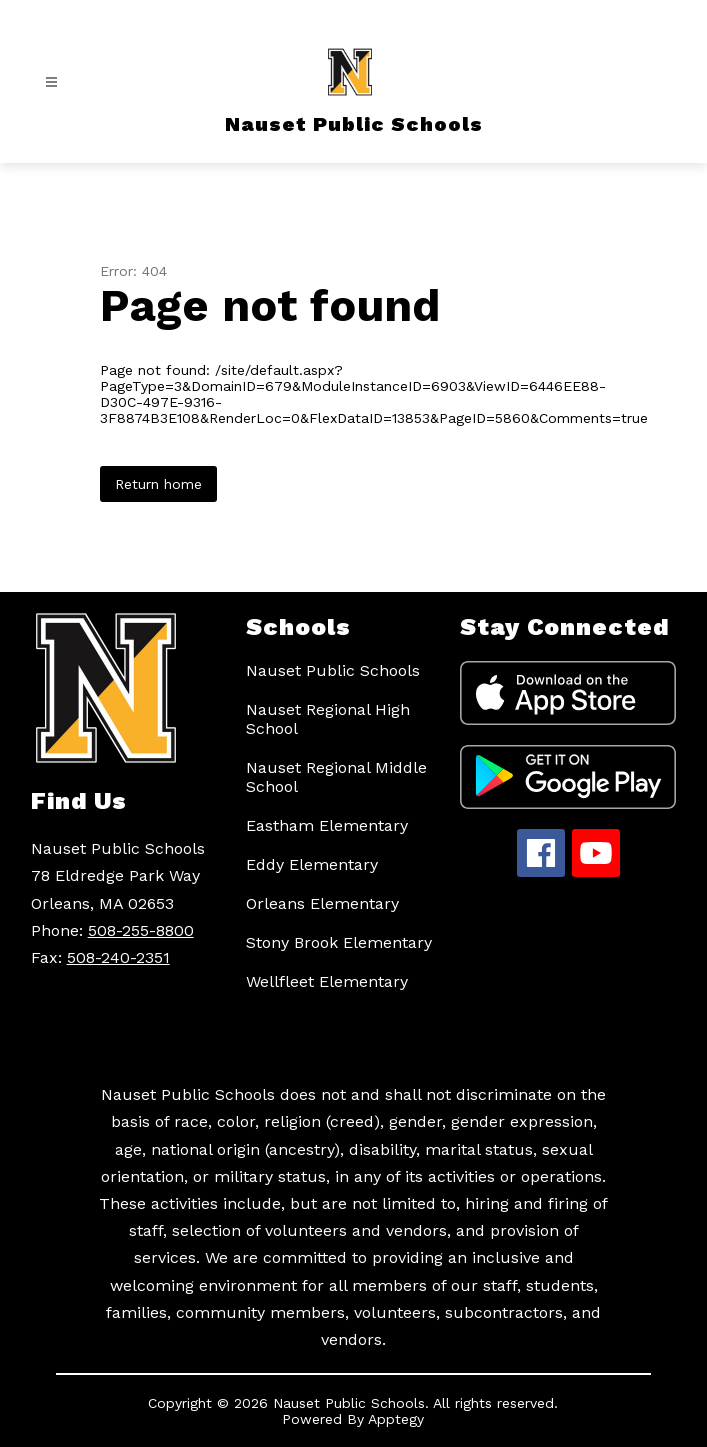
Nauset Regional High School (328, 719)
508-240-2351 (118, 957)
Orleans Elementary (322, 903)
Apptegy (396, 1419)
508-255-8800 (141, 930)
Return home (158, 484)
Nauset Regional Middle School (336, 777)
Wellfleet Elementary (327, 981)
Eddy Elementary (312, 864)
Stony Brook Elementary (339, 942)
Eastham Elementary (327, 825)
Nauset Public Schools (333, 670)
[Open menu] (51, 82)
